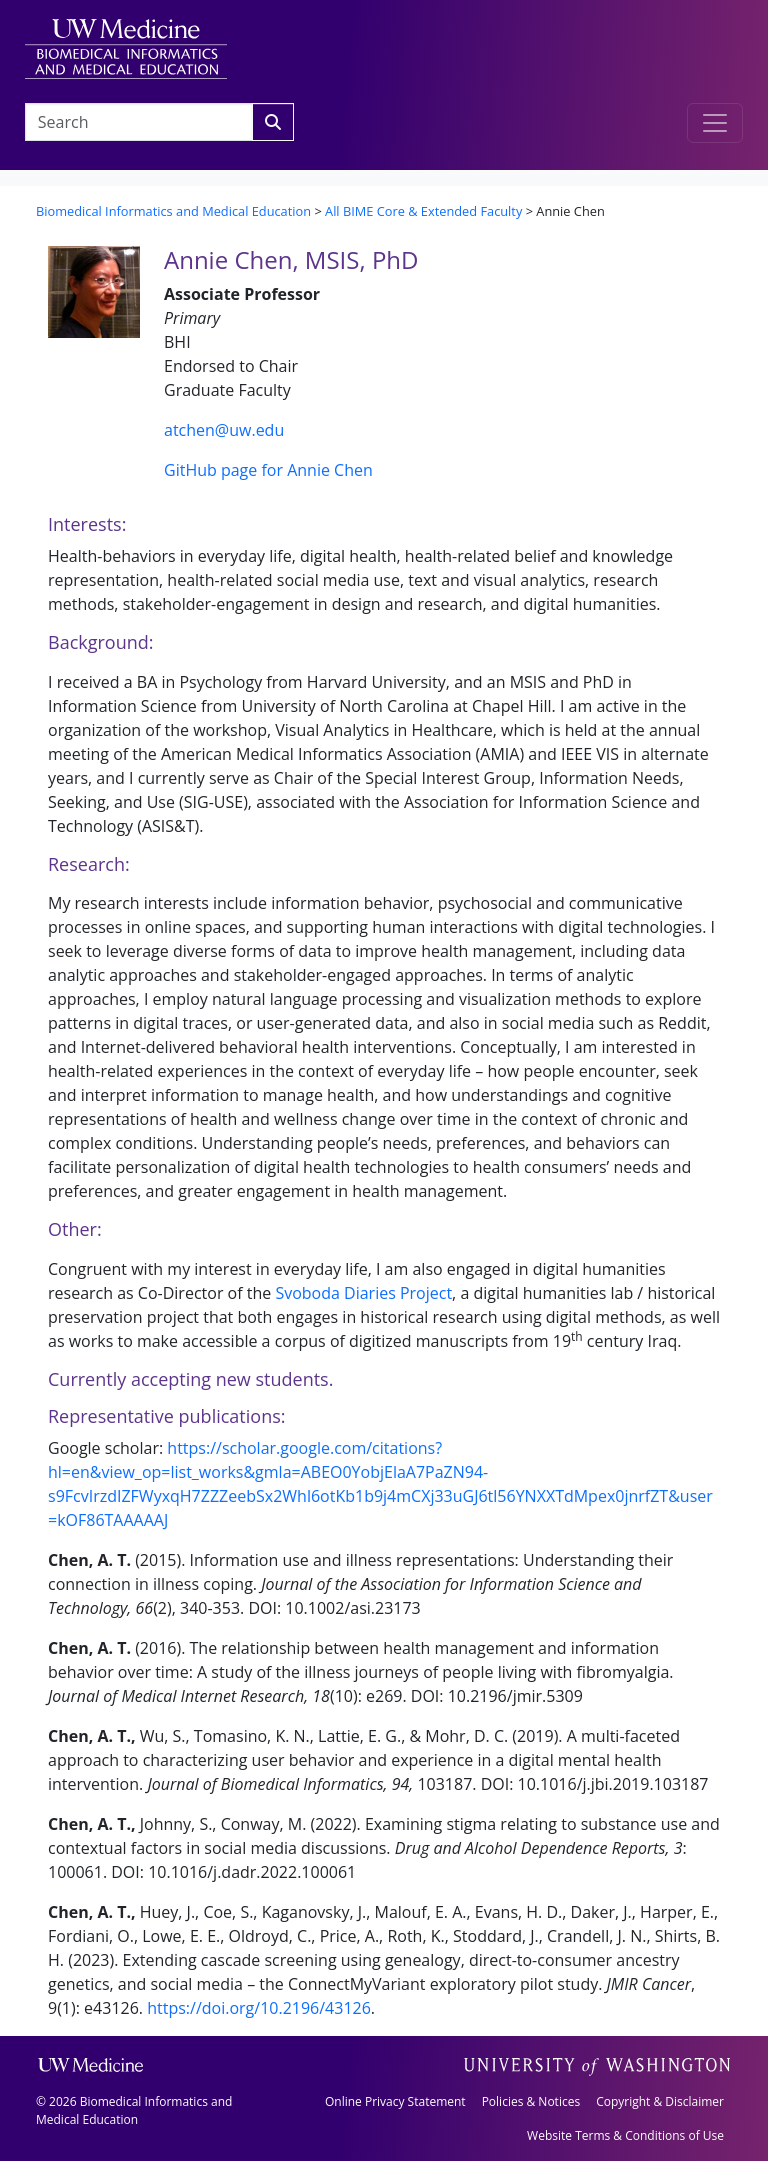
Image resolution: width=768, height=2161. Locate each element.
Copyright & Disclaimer (660, 2101)
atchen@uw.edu (224, 430)
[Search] (273, 122)
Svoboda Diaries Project (363, 1293)
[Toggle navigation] (715, 123)
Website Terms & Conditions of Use (625, 2135)
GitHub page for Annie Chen (268, 470)
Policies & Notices (531, 2101)
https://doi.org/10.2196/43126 (259, 2008)
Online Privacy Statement (395, 2101)
